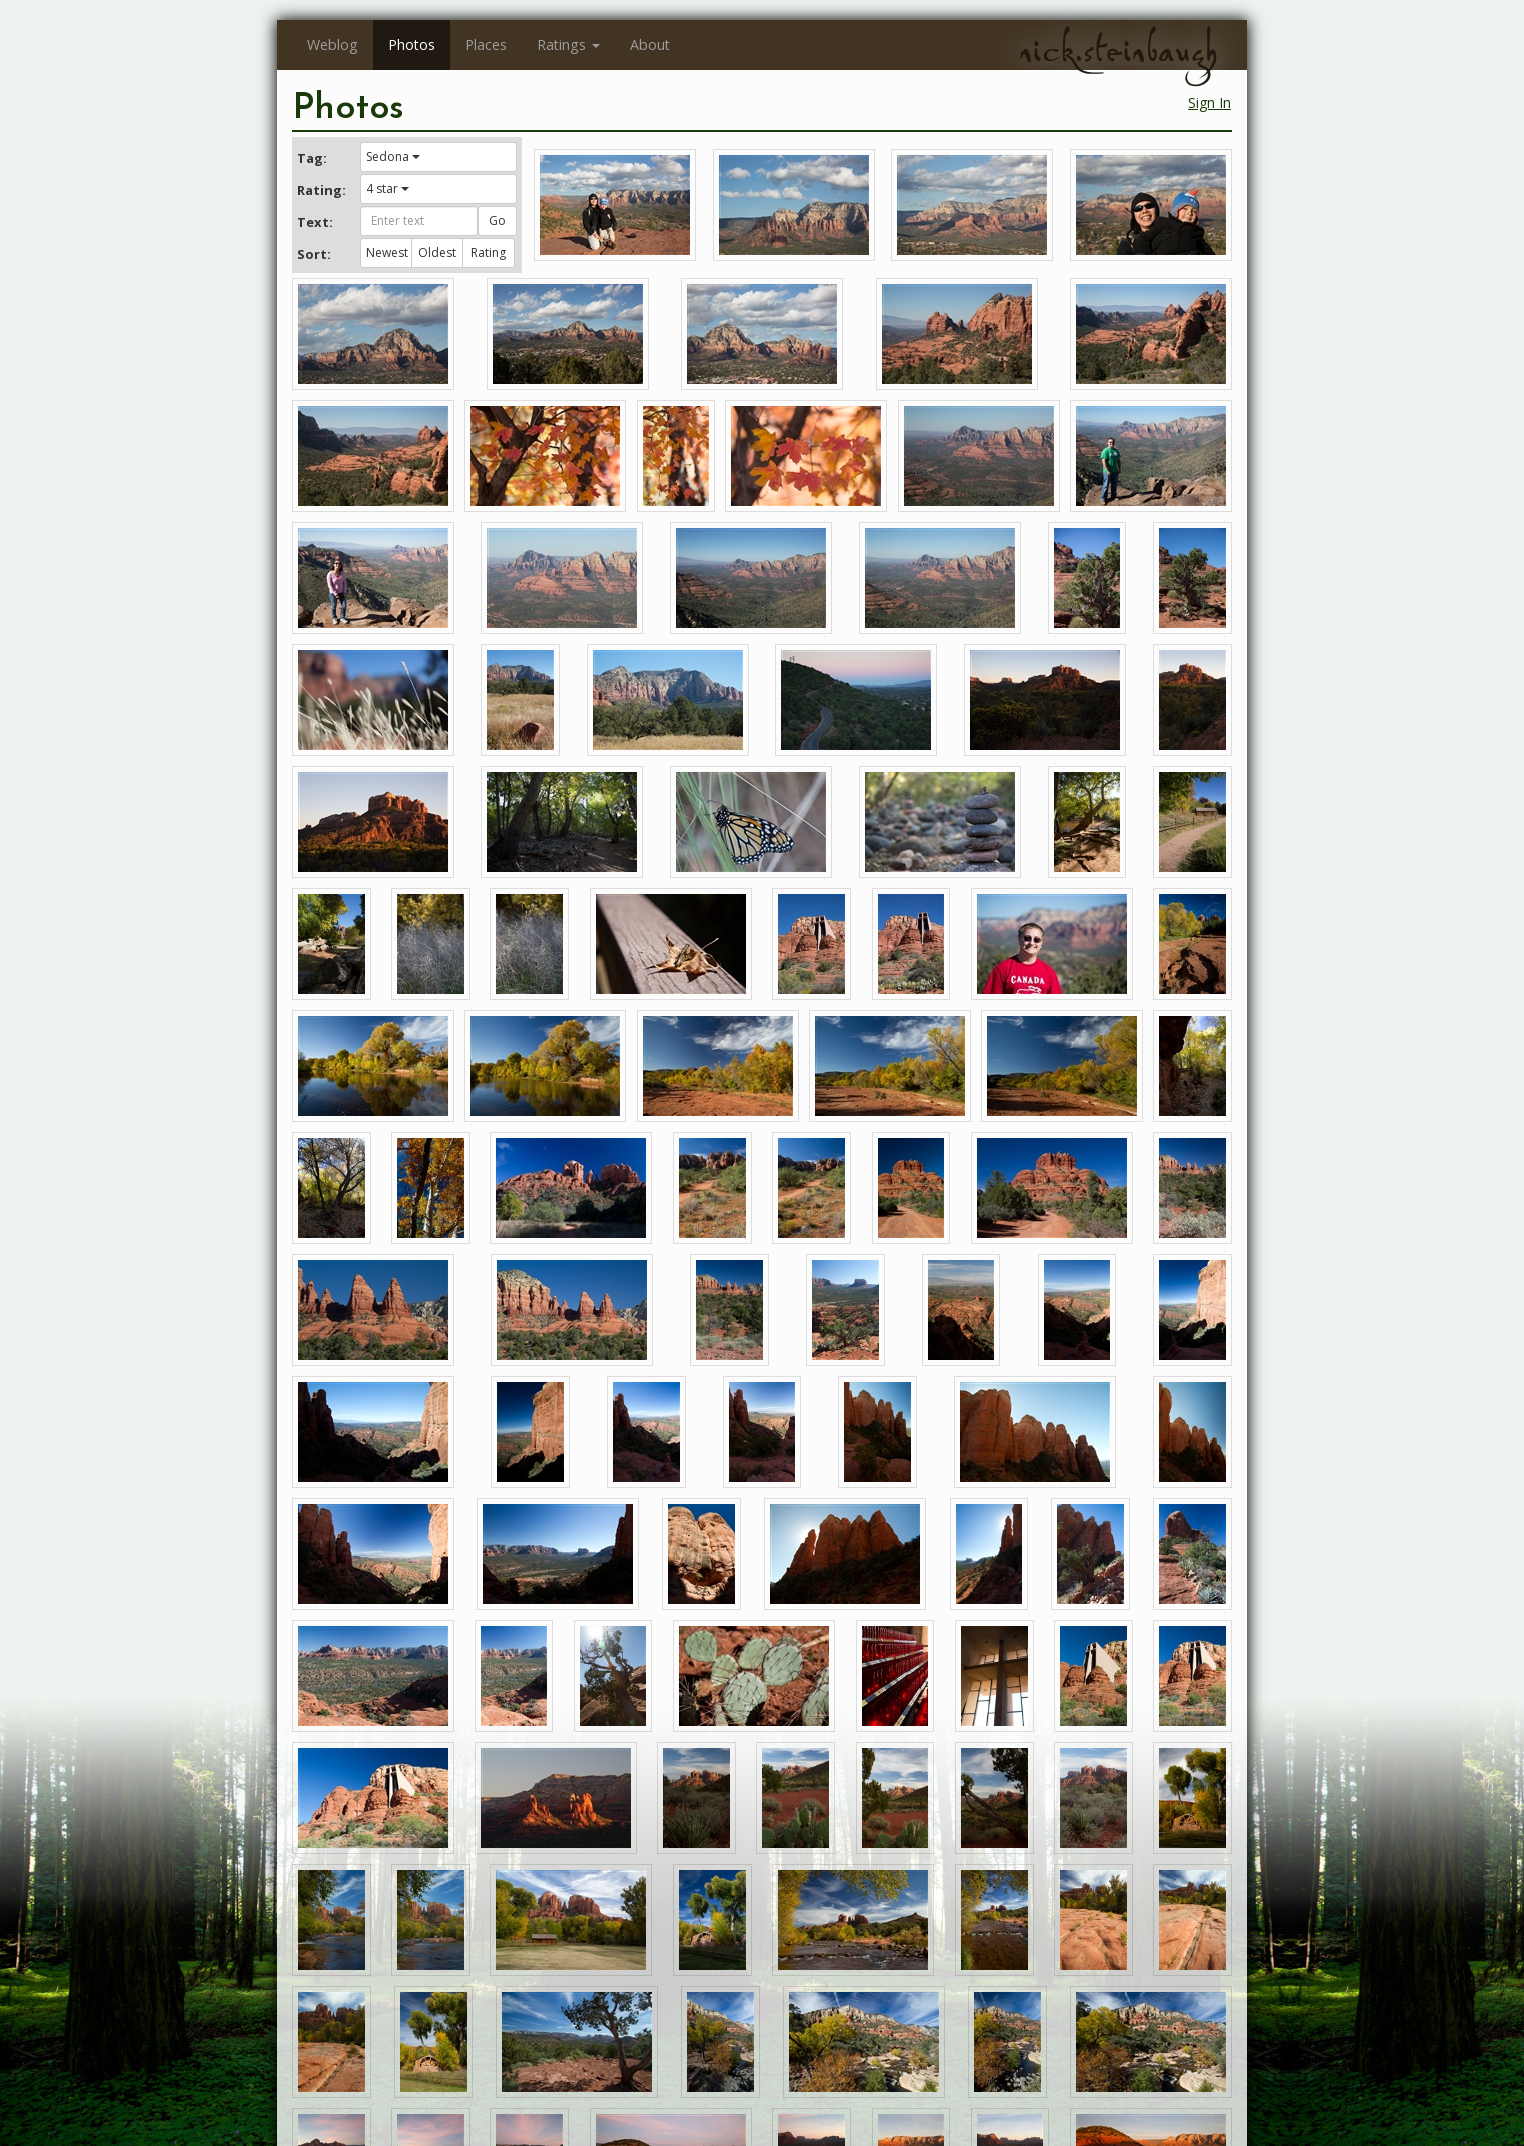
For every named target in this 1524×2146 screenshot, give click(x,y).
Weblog (332, 44)
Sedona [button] (393, 156)
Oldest (437, 252)
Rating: (321, 190)
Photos (411, 44)
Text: (315, 222)
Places (486, 44)
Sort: (314, 254)
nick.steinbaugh (1118, 51)
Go (497, 220)
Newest (387, 252)
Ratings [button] (568, 44)
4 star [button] (387, 188)
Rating (488, 252)
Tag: (312, 158)
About (650, 44)
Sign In (1209, 102)
